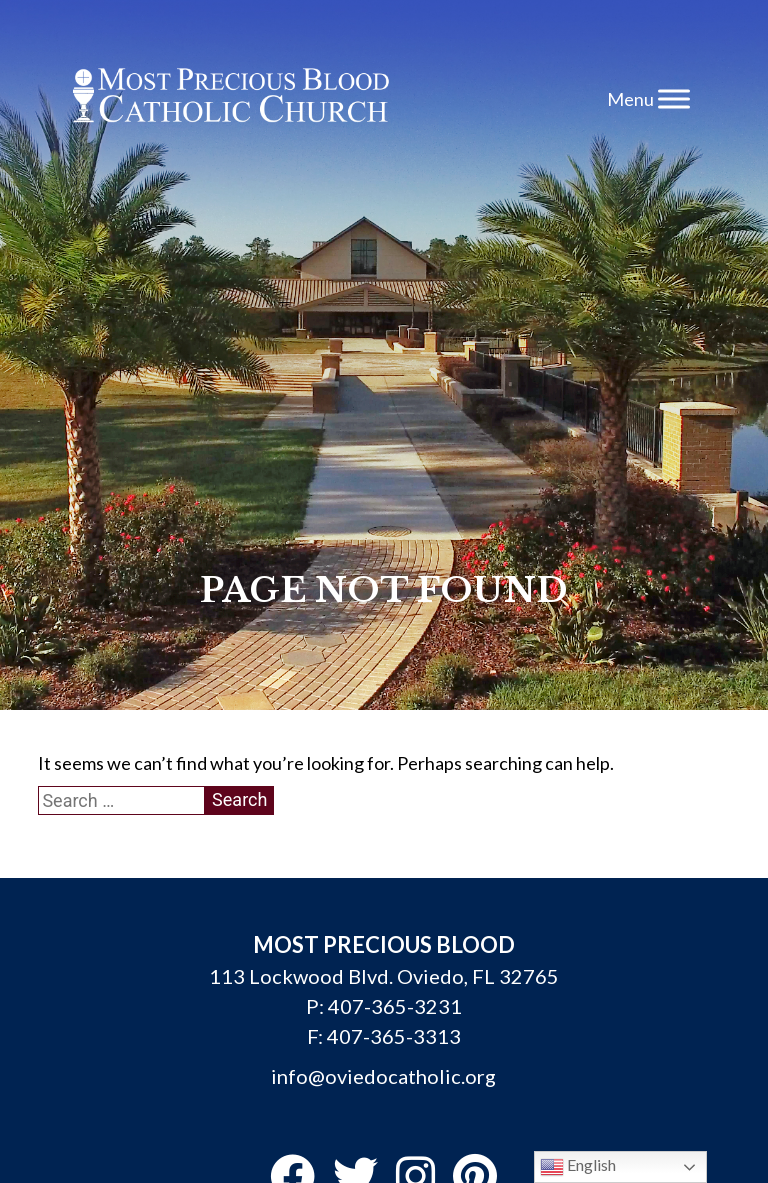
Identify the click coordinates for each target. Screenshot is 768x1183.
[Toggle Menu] (674, 98)
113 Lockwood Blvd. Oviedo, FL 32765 (384, 976)
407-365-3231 (395, 1006)
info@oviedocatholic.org (383, 1076)
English (578, 1167)
